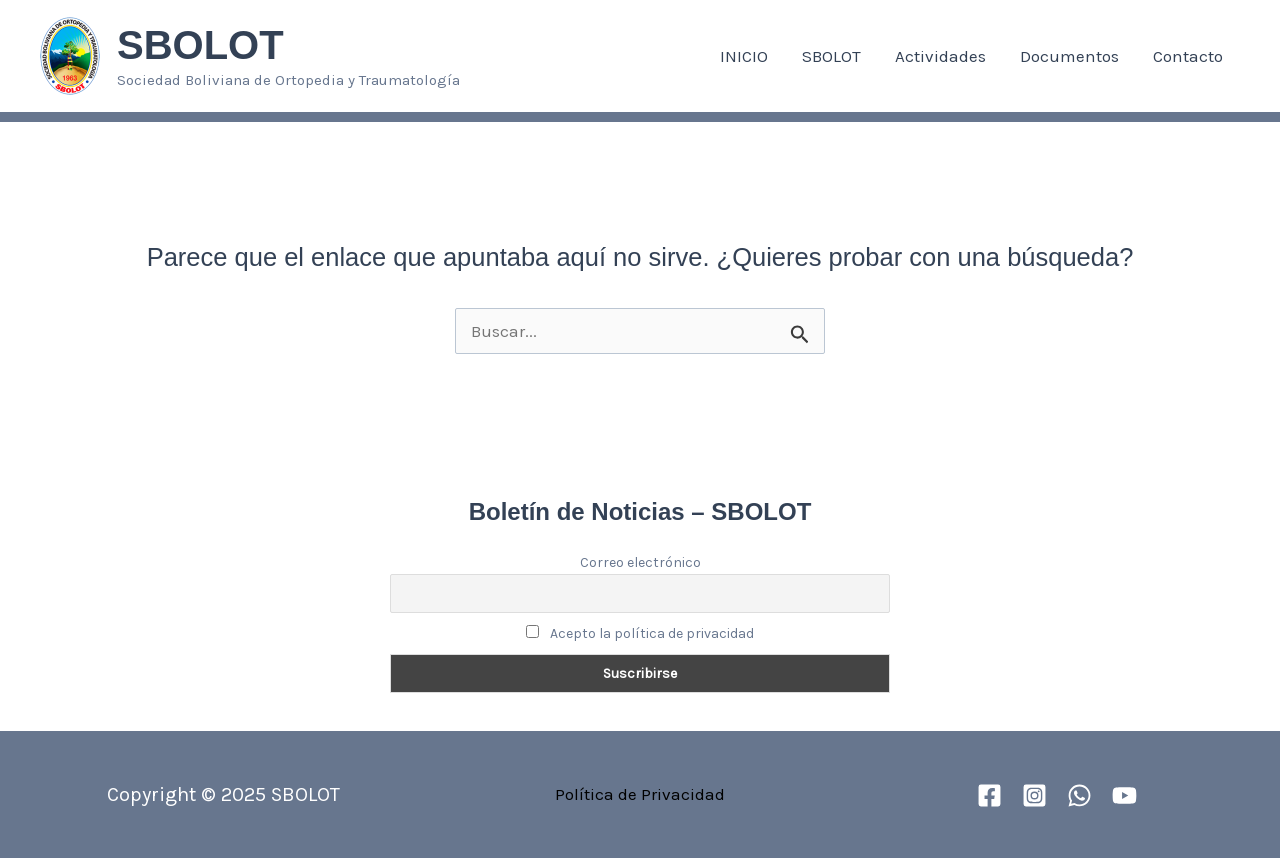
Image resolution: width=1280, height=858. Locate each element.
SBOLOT (200, 45)
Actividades (940, 56)
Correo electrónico (640, 562)
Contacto (1188, 56)
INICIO (744, 56)
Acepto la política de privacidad (640, 633)
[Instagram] (1034, 795)
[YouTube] (1124, 795)
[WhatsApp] (1079, 795)
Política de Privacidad (640, 794)
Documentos (1069, 56)
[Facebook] (989, 795)
